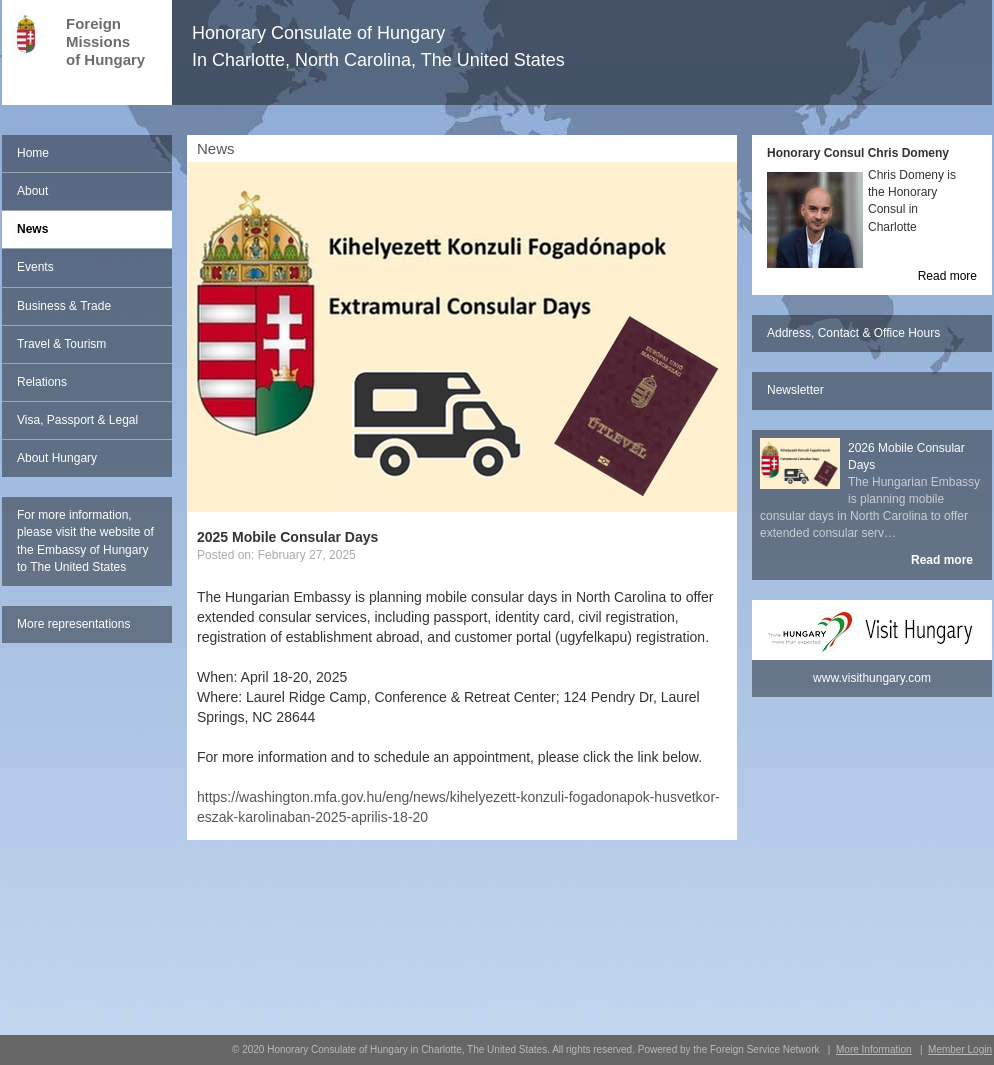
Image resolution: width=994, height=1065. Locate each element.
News (32, 229)
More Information (874, 1049)
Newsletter (795, 390)
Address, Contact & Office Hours (853, 333)
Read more (947, 276)
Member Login (960, 1049)
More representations (73, 624)
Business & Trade (64, 306)
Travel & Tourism (61, 344)
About (32, 191)
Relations (42, 382)
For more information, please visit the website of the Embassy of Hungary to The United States (85, 540)
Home (33, 153)
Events (35, 267)
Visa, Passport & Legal (77, 420)
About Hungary (57, 458)
